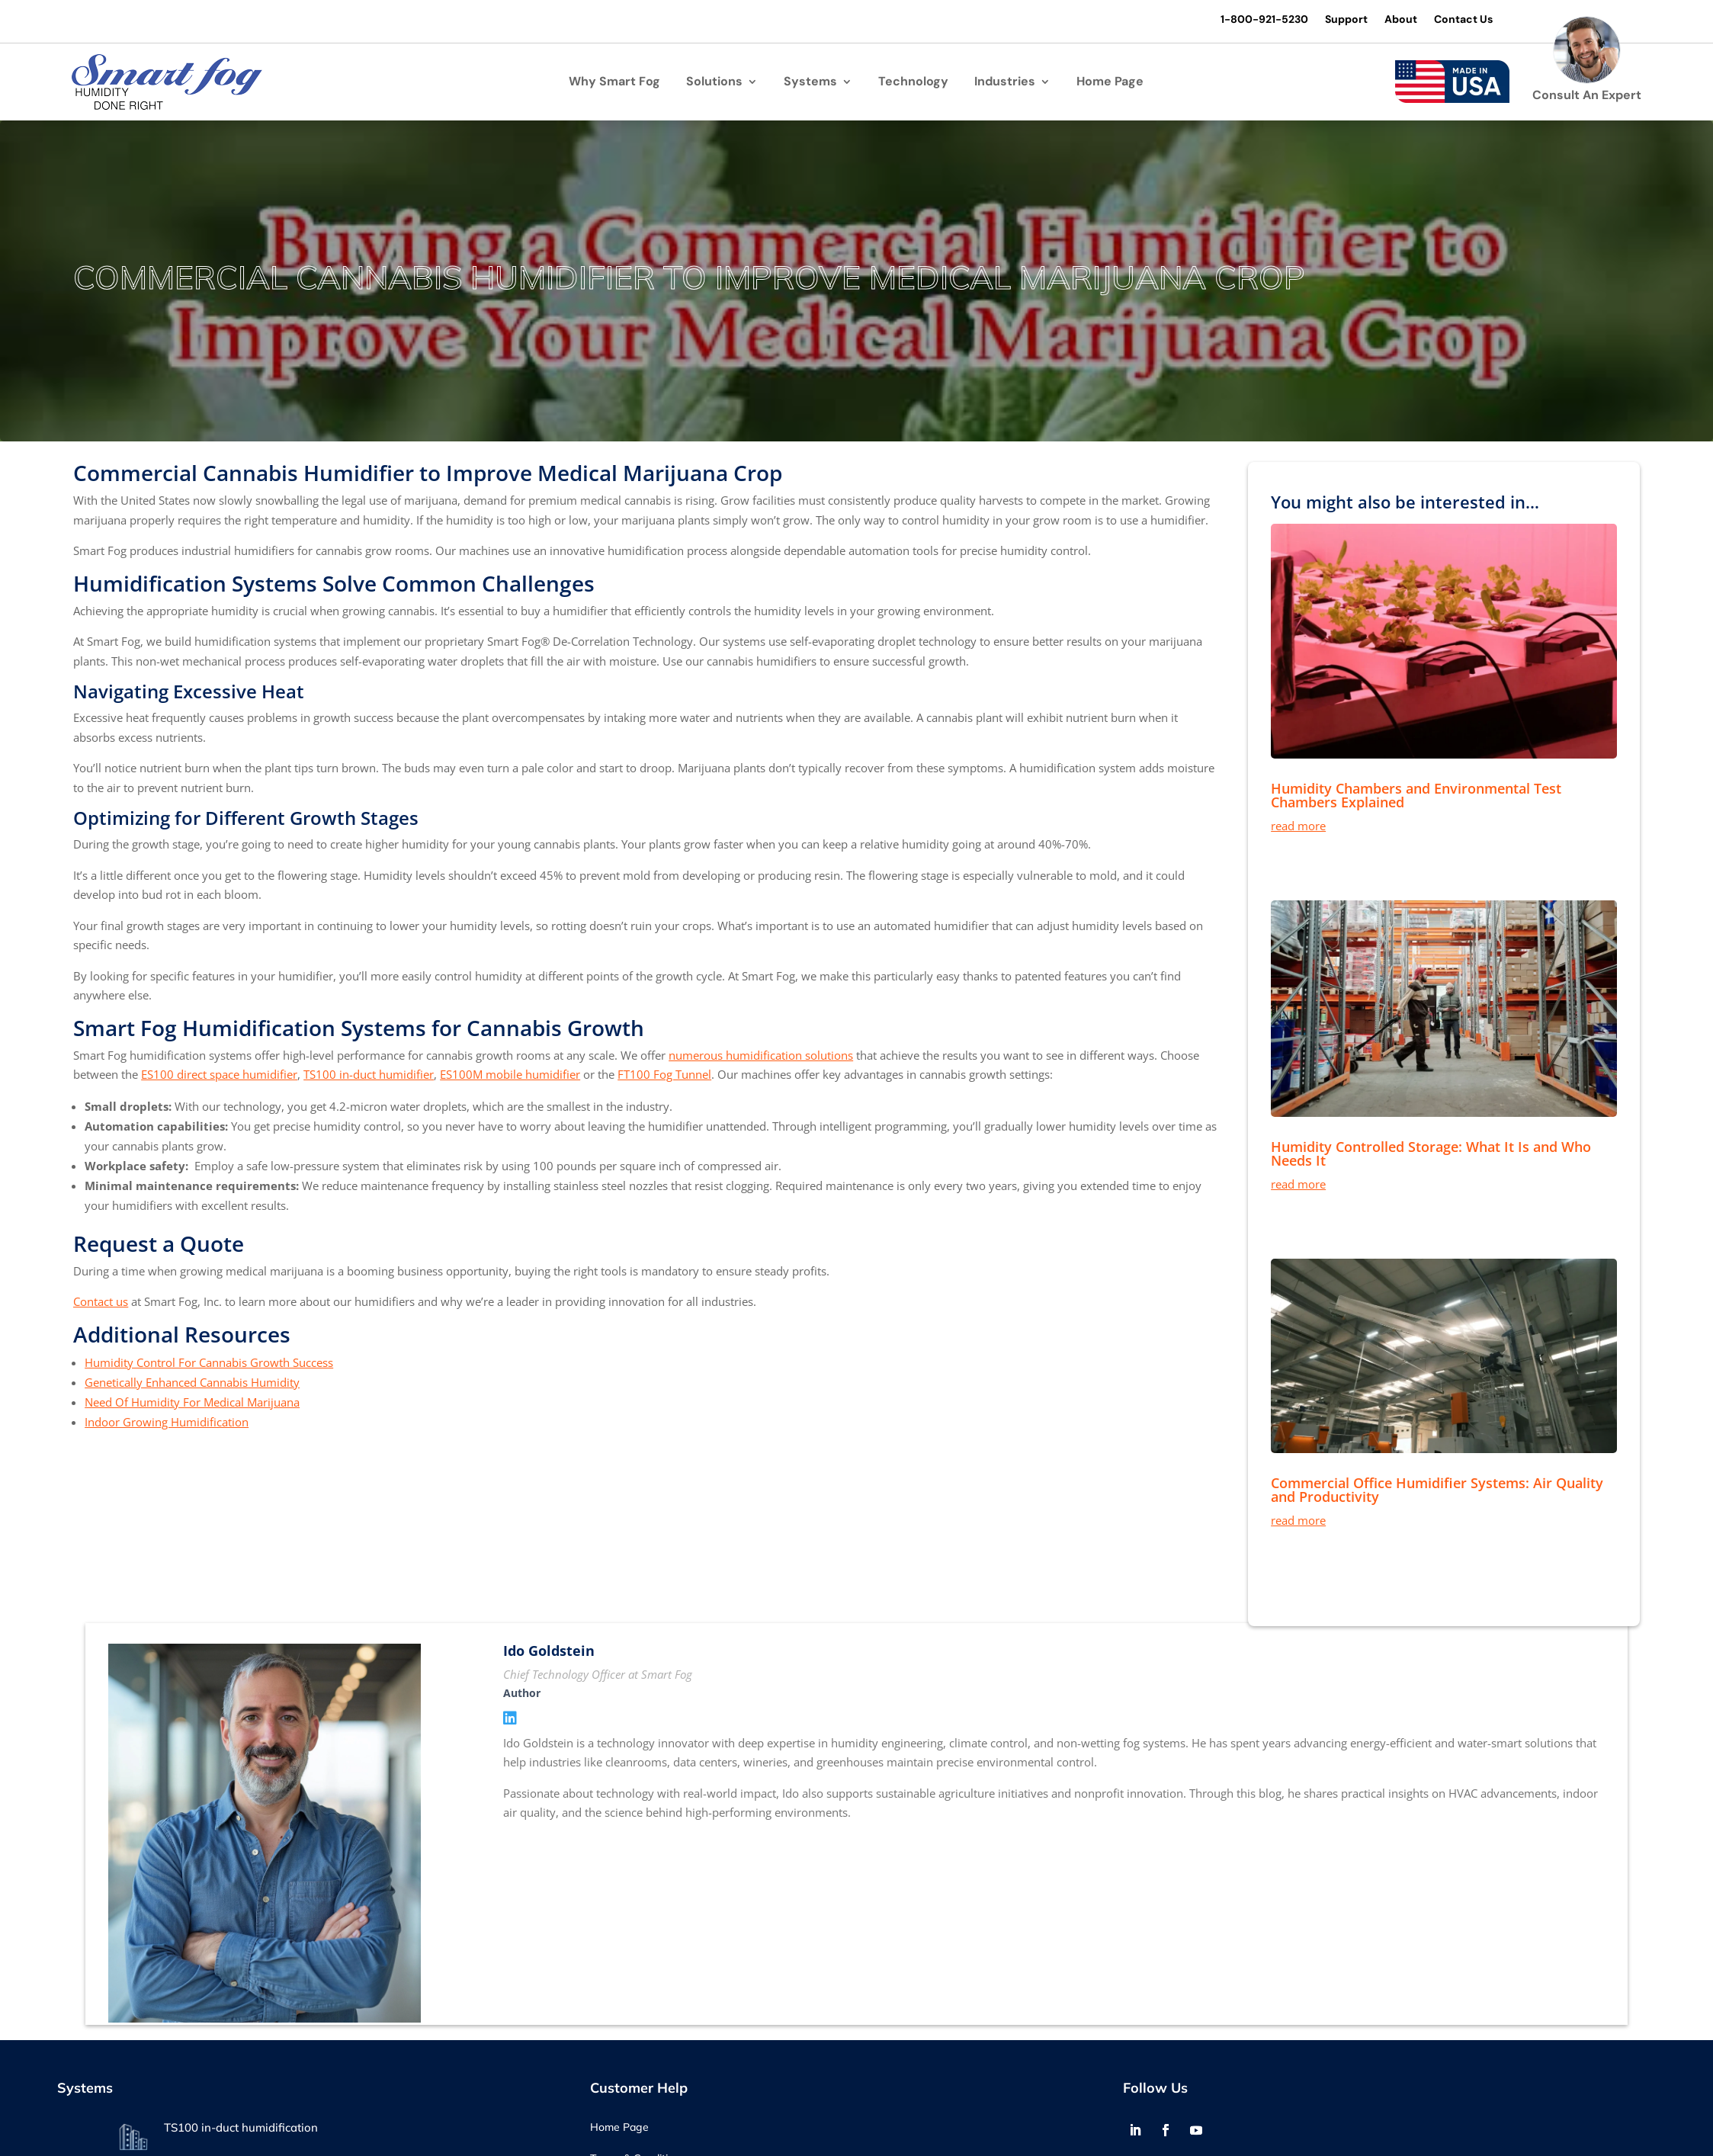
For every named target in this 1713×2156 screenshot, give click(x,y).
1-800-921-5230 (1263, 20)
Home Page (1110, 83)
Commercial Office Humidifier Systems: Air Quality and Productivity (1437, 1490)
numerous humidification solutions (761, 1055)
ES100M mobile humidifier (510, 1075)
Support (1344, 20)
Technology (913, 83)
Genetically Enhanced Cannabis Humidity (192, 1382)
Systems (810, 83)
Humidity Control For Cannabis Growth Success (209, 1362)
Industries (1004, 83)
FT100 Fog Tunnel (664, 1075)
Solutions (714, 83)
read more (1298, 825)
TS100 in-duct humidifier (368, 1075)
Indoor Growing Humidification (167, 1421)
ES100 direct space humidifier (219, 1075)
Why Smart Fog (614, 83)
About (1399, 20)
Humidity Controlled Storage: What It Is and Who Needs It (1431, 1153)
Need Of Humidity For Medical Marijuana (192, 1402)
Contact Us (1461, 20)
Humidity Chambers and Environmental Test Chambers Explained (1416, 795)
